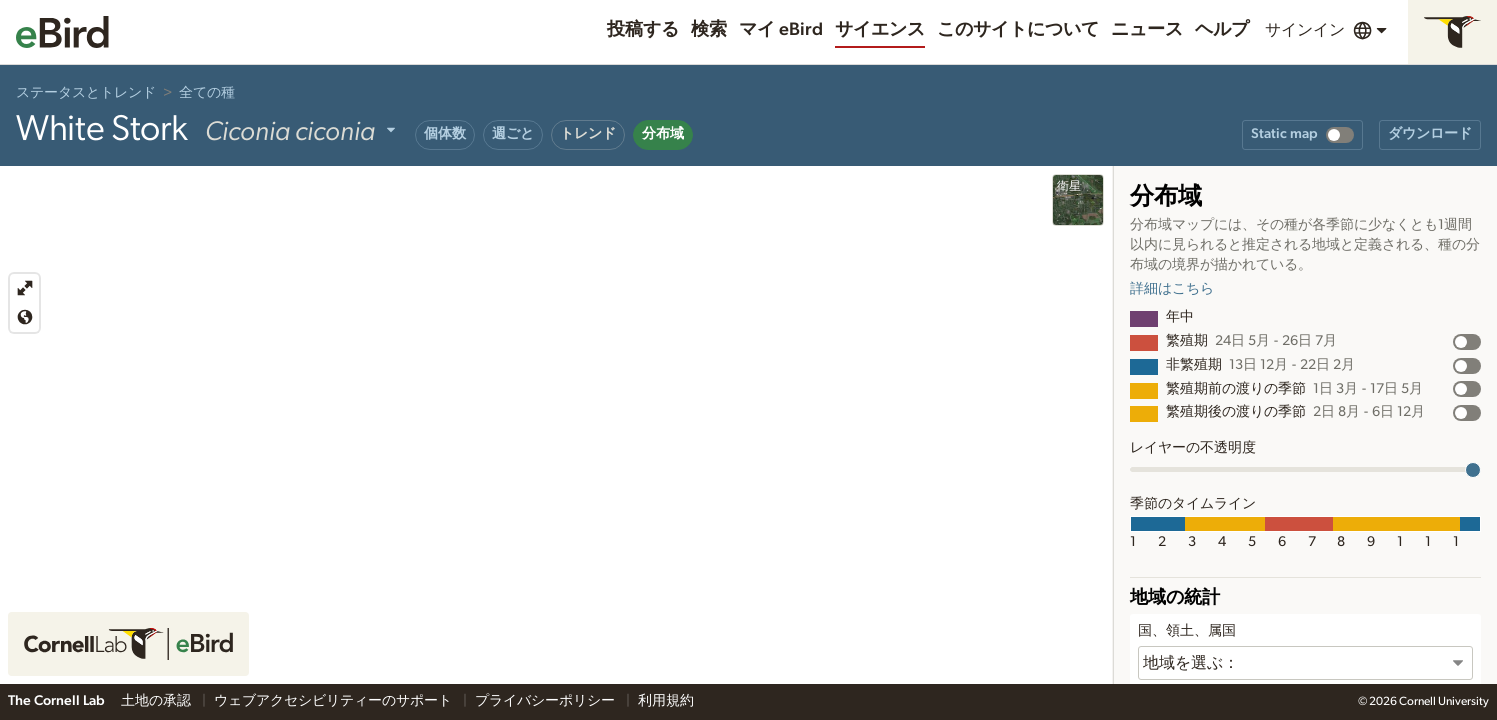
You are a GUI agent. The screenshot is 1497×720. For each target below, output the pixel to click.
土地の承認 (157, 701)
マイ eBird (781, 30)
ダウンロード (1430, 134)
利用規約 (666, 701)
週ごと (513, 134)
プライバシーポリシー (546, 701)
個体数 (445, 134)
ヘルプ (1222, 30)
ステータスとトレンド (86, 93)
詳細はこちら (1172, 289)
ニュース (1147, 30)
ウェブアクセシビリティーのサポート (334, 701)
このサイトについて (1018, 30)
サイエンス (880, 30)
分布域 (663, 134)
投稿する (643, 30)
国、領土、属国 (1187, 631)
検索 (709, 30)
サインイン (1305, 30)
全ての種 (207, 93)
